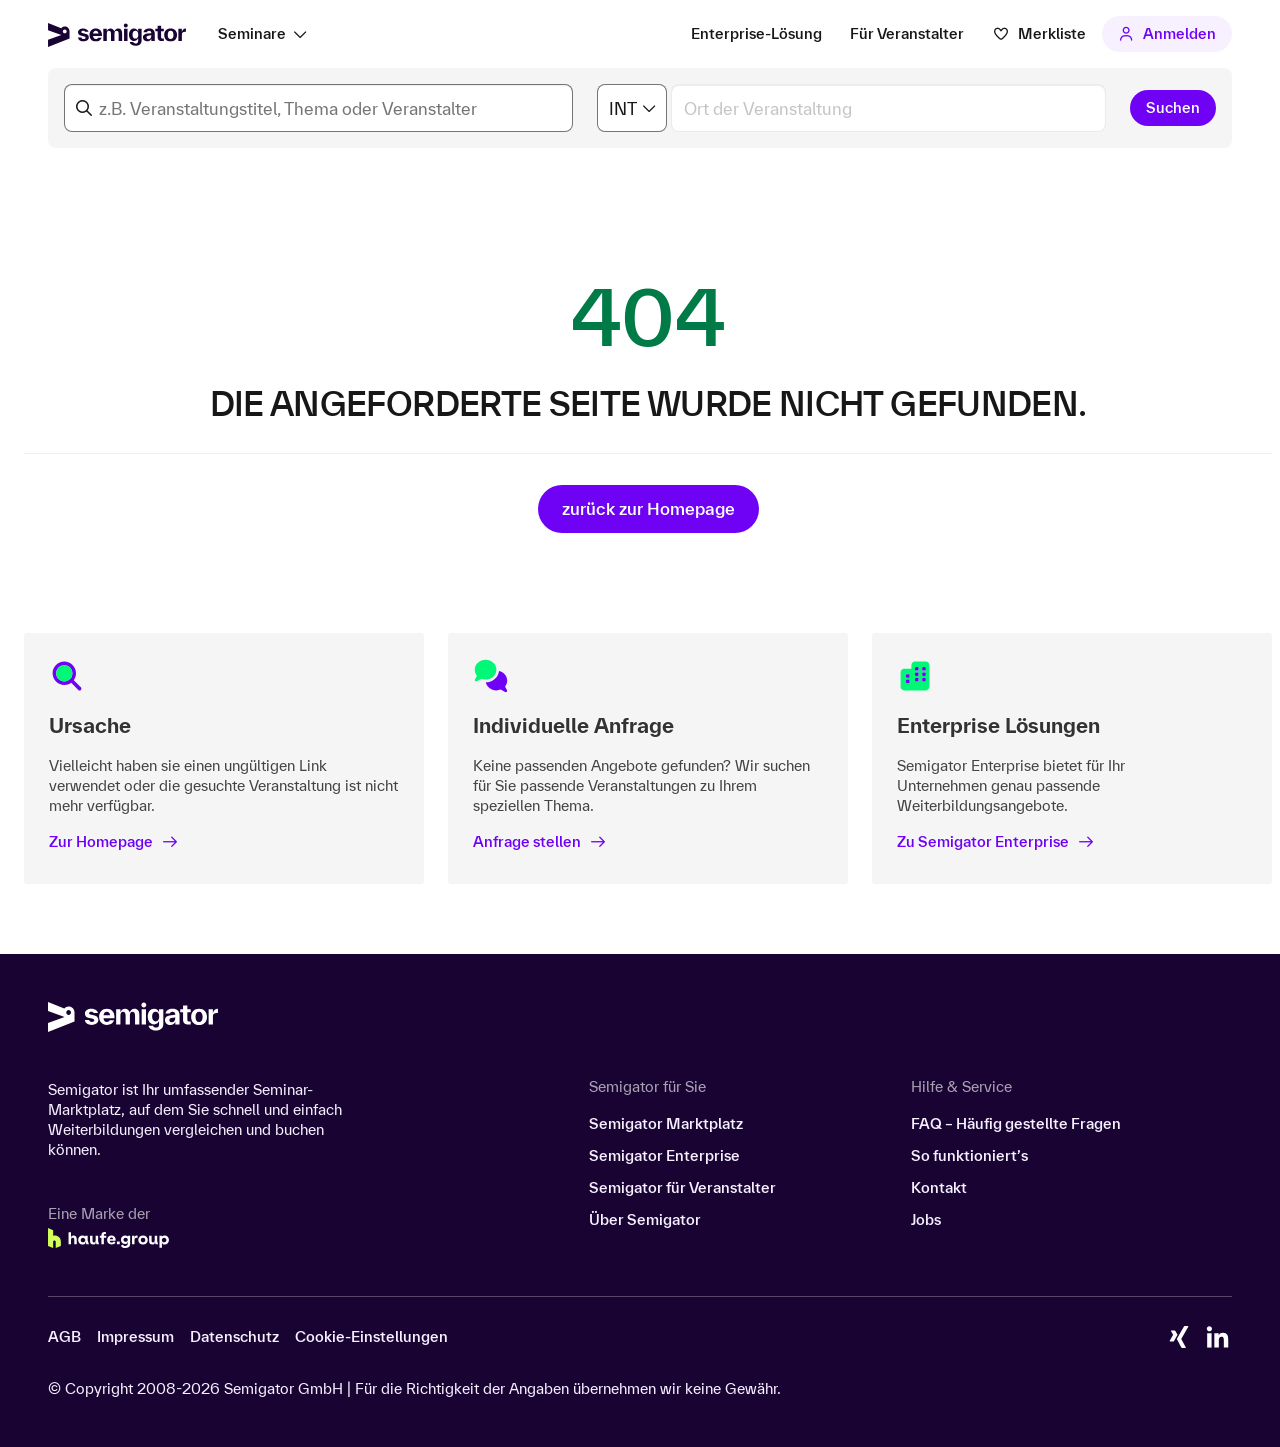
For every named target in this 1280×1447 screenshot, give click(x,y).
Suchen (1173, 107)
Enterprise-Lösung (756, 33)
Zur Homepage (114, 841)
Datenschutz (234, 1336)
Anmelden (1167, 33)
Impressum (135, 1336)
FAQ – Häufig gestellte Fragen (1016, 1123)
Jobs (926, 1219)
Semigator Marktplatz (666, 1123)
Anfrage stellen (540, 841)
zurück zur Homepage (648, 508)
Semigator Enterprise (664, 1155)
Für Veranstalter (907, 33)
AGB (64, 1336)
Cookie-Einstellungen (371, 1336)
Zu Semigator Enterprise (996, 841)
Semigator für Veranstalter (682, 1187)
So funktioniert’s (969, 1155)
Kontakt (939, 1187)
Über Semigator (645, 1219)
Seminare (252, 33)
